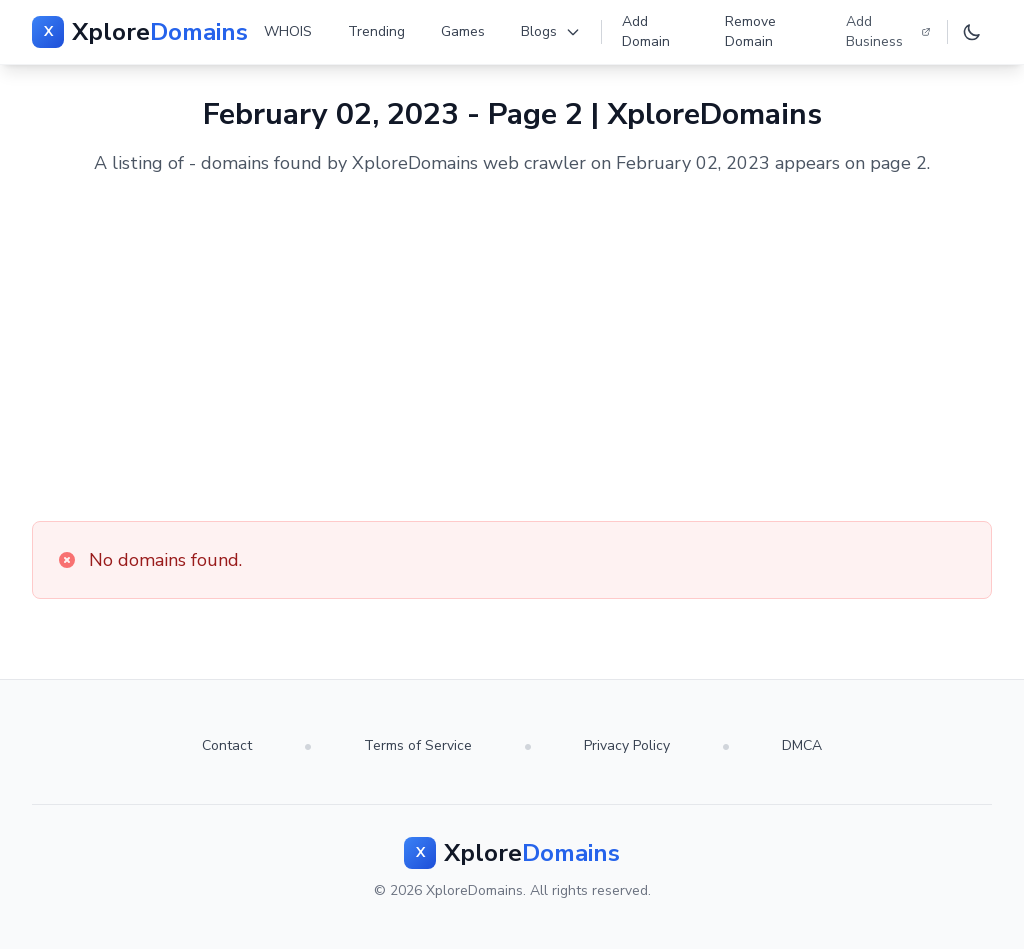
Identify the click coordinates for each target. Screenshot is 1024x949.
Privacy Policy (627, 745)
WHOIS (288, 31)
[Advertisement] (512, 349)
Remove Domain (750, 31)
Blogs (551, 31)
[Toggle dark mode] (972, 32)
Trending (376, 31)
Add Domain (646, 31)
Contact (227, 745)
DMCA (802, 745)
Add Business (888, 31)
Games (463, 31)
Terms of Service (418, 745)
